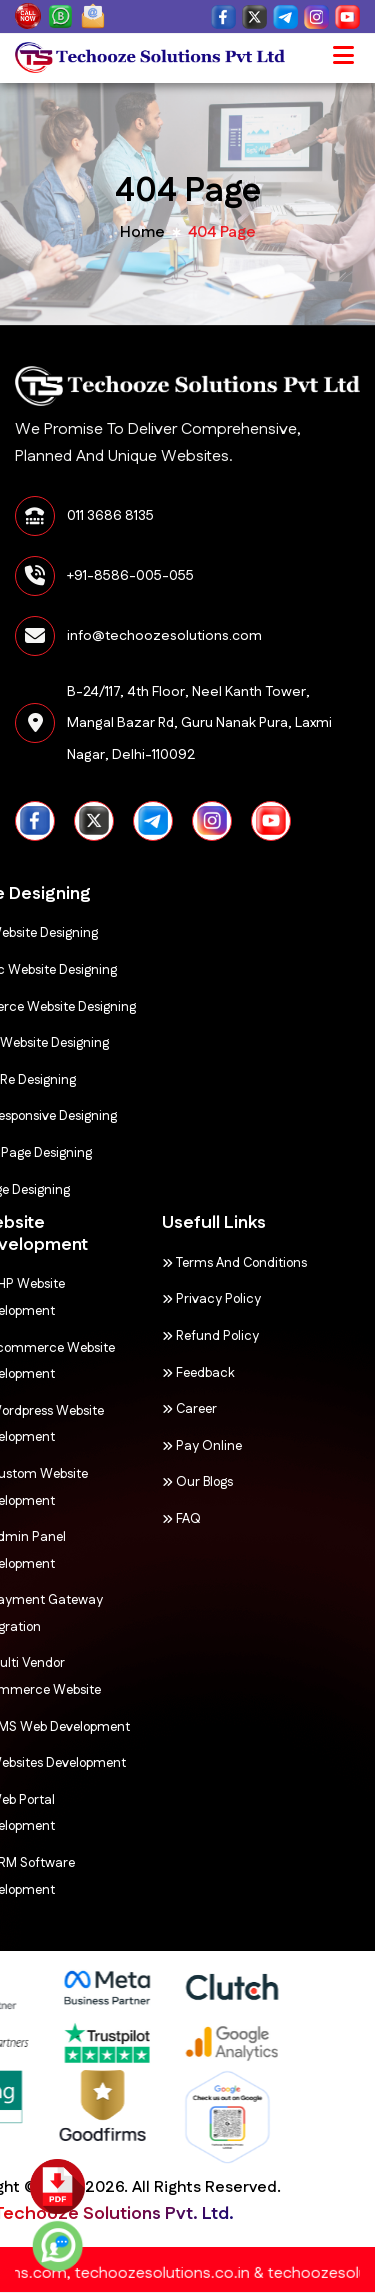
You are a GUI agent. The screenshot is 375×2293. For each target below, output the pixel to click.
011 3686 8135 (110, 516)
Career (132, 1409)
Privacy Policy (154, 1299)
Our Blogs (140, 1482)
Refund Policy (153, 1336)
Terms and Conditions (177, 1263)
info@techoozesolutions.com (164, 636)
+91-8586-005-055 (130, 576)
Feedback (141, 1373)
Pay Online (145, 1446)
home (142, 232)
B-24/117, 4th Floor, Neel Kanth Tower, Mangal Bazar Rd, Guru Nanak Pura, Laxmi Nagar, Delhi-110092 (199, 723)
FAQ (124, 1519)
